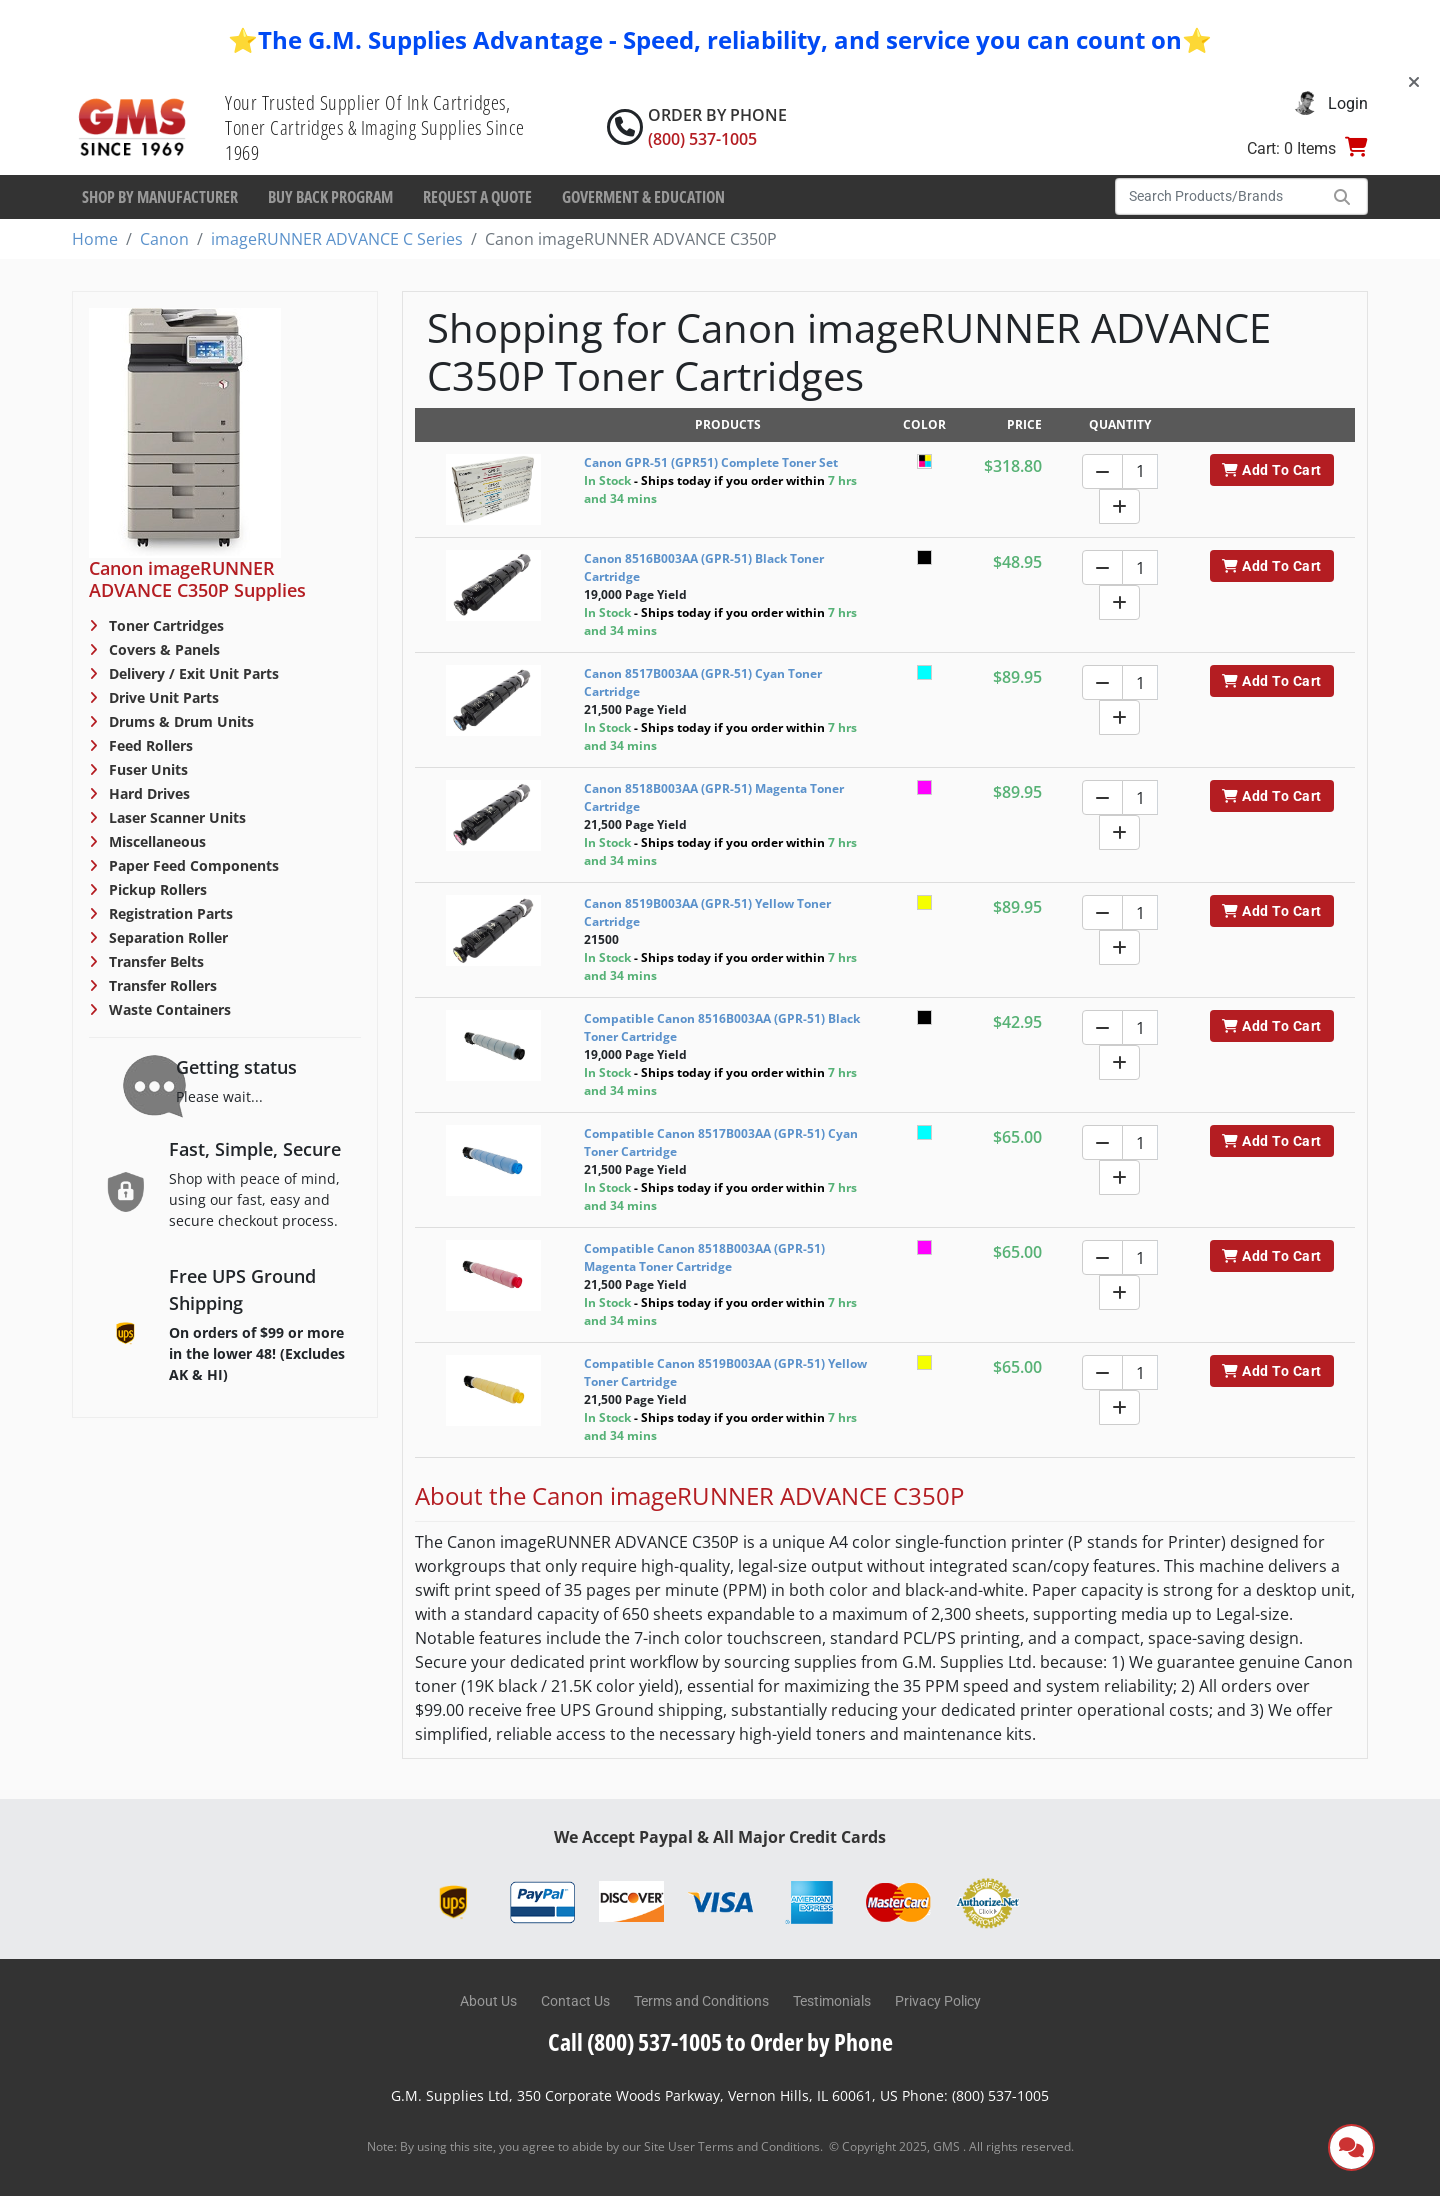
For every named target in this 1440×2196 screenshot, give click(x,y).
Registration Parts (169, 913)
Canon (164, 239)
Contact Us (575, 2001)
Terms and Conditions (701, 2001)
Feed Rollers (149, 745)
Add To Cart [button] (1271, 470)
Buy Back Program (330, 197)
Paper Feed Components (192, 865)
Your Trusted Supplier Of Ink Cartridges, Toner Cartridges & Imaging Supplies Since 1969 (375, 127)
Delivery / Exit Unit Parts (192, 673)
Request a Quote (477, 197)
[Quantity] (1140, 471)
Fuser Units (146, 769)
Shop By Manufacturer (160, 197)
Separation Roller (166, 937)
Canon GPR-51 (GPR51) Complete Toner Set (711, 462)
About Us (488, 2001)
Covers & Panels (162, 649)
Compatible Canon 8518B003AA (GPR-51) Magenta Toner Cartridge (704, 1257)
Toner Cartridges (164, 625)
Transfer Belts (154, 961)
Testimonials (832, 2001)
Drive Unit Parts (162, 697)
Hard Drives (147, 793)
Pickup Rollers (156, 889)
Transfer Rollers (161, 985)
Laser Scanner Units (175, 817)
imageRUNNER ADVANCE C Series (337, 239)
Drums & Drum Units (179, 721)
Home (95, 239)
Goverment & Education (643, 197)
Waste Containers (168, 1009)
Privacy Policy (938, 2001)
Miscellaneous (155, 841)
